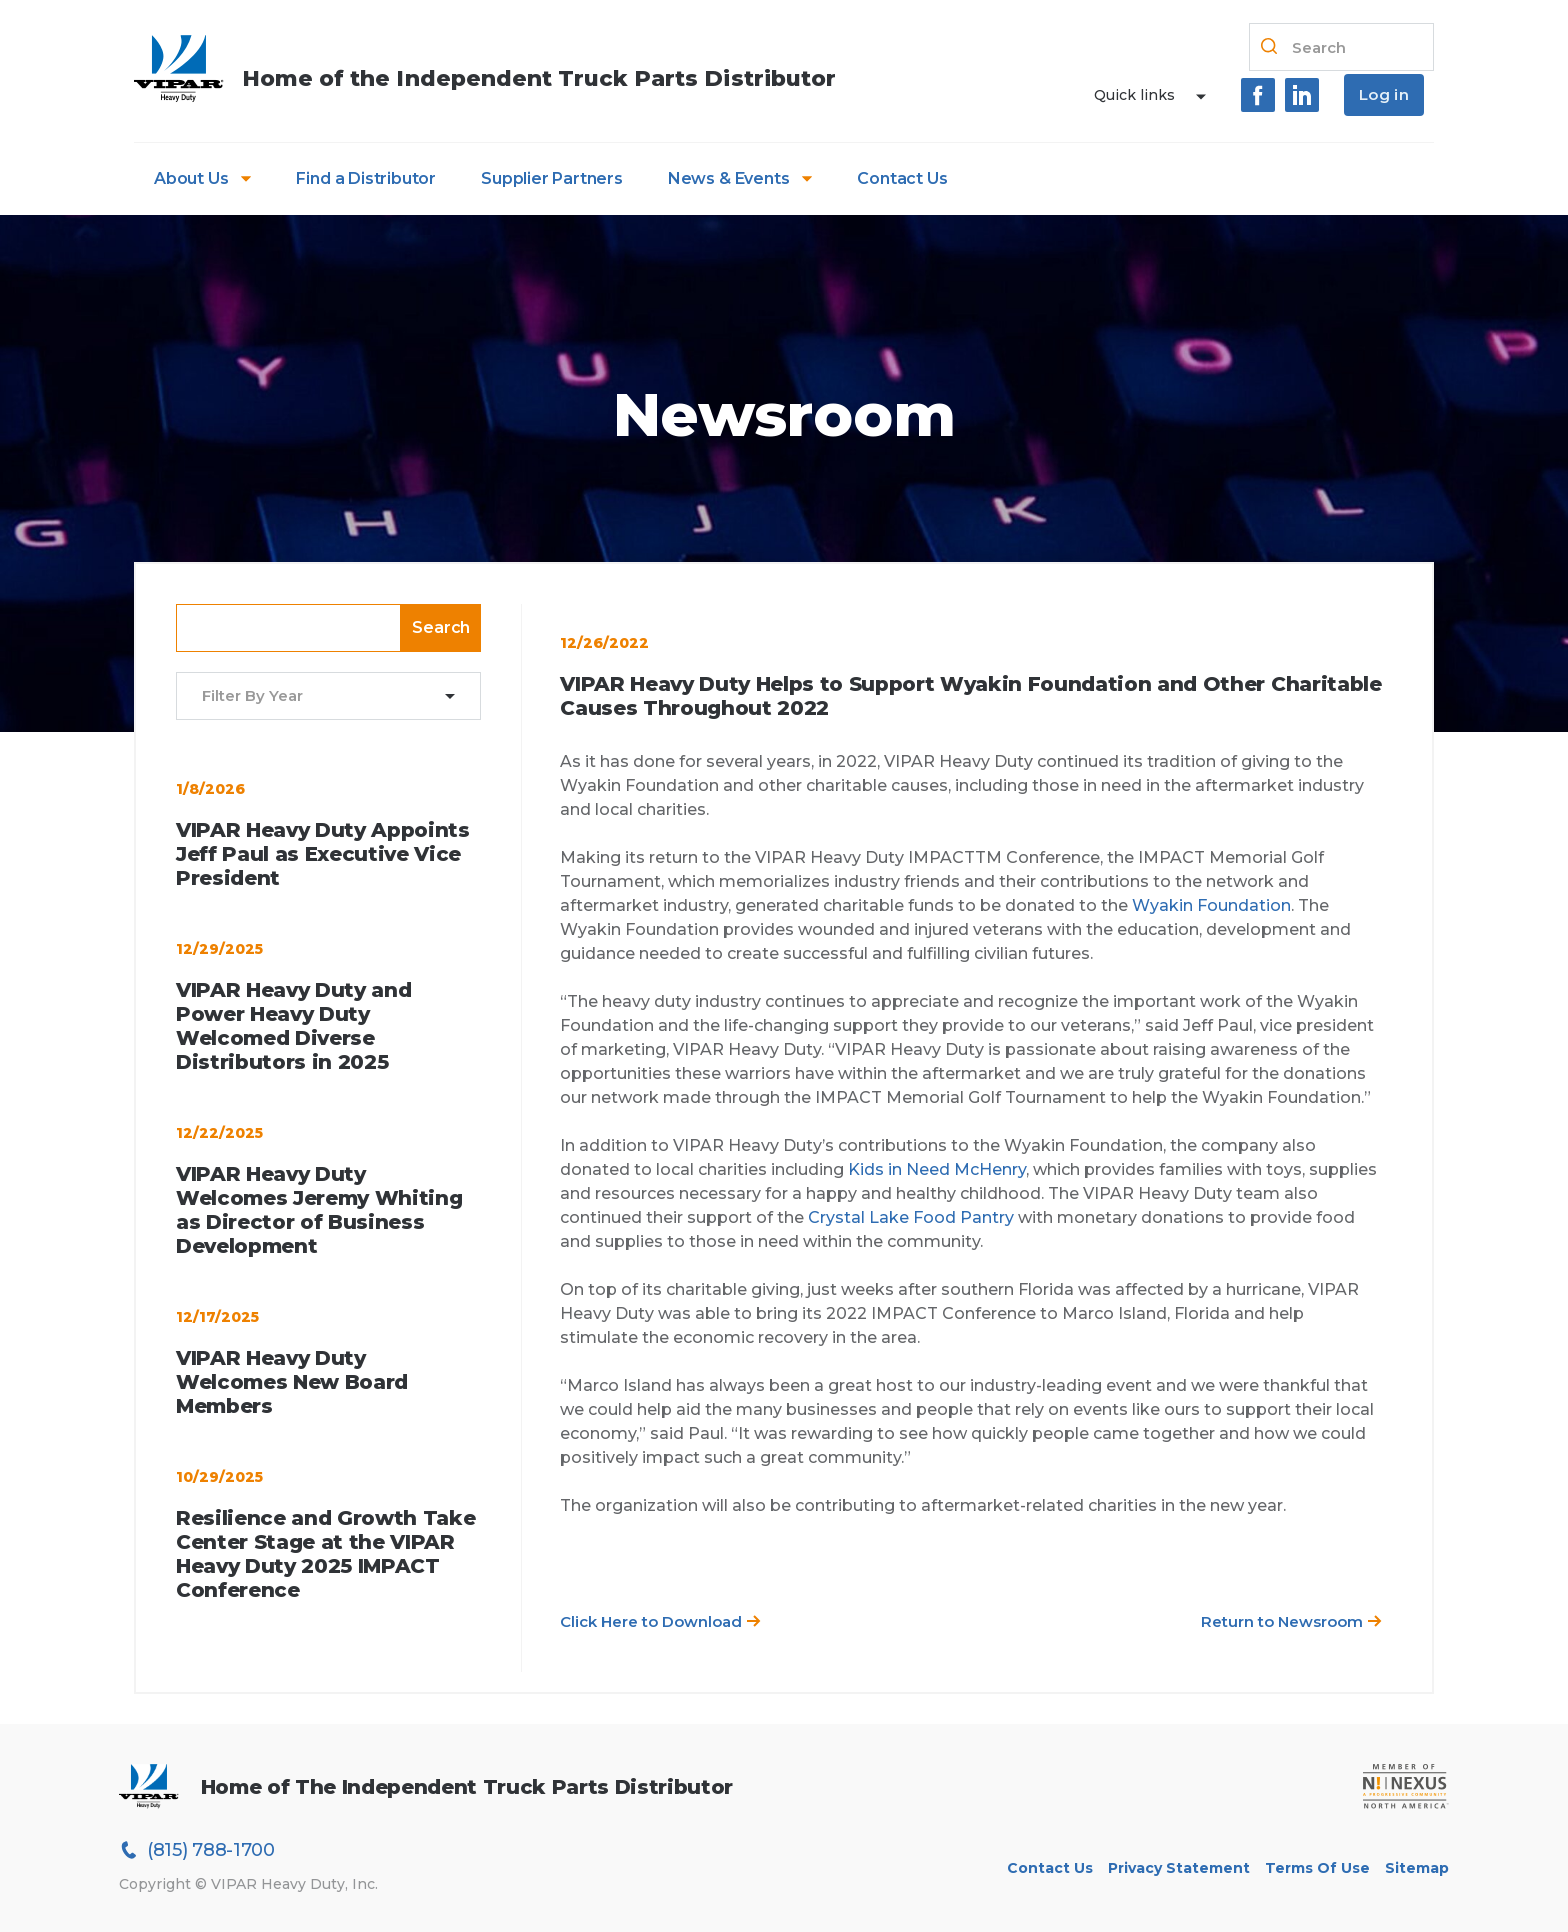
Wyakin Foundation (1211, 905)
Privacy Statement (1179, 1868)
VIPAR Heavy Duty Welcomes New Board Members (292, 1382)
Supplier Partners (552, 178)
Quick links (1134, 95)
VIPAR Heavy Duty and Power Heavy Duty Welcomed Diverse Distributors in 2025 (293, 1026)
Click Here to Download (660, 1621)
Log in (1384, 94)
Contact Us (902, 178)
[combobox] (316, 696)
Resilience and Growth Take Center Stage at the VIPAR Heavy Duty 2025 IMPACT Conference (325, 1554)
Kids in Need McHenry (937, 1169)
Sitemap (1417, 1868)
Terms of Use (1317, 1868)
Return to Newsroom (1291, 1621)
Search (441, 627)
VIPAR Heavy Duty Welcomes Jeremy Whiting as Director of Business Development (319, 1210)
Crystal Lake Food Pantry (911, 1217)
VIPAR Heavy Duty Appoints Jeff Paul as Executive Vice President (323, 854)
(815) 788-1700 (197, 1850)
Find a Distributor (366, 178)
